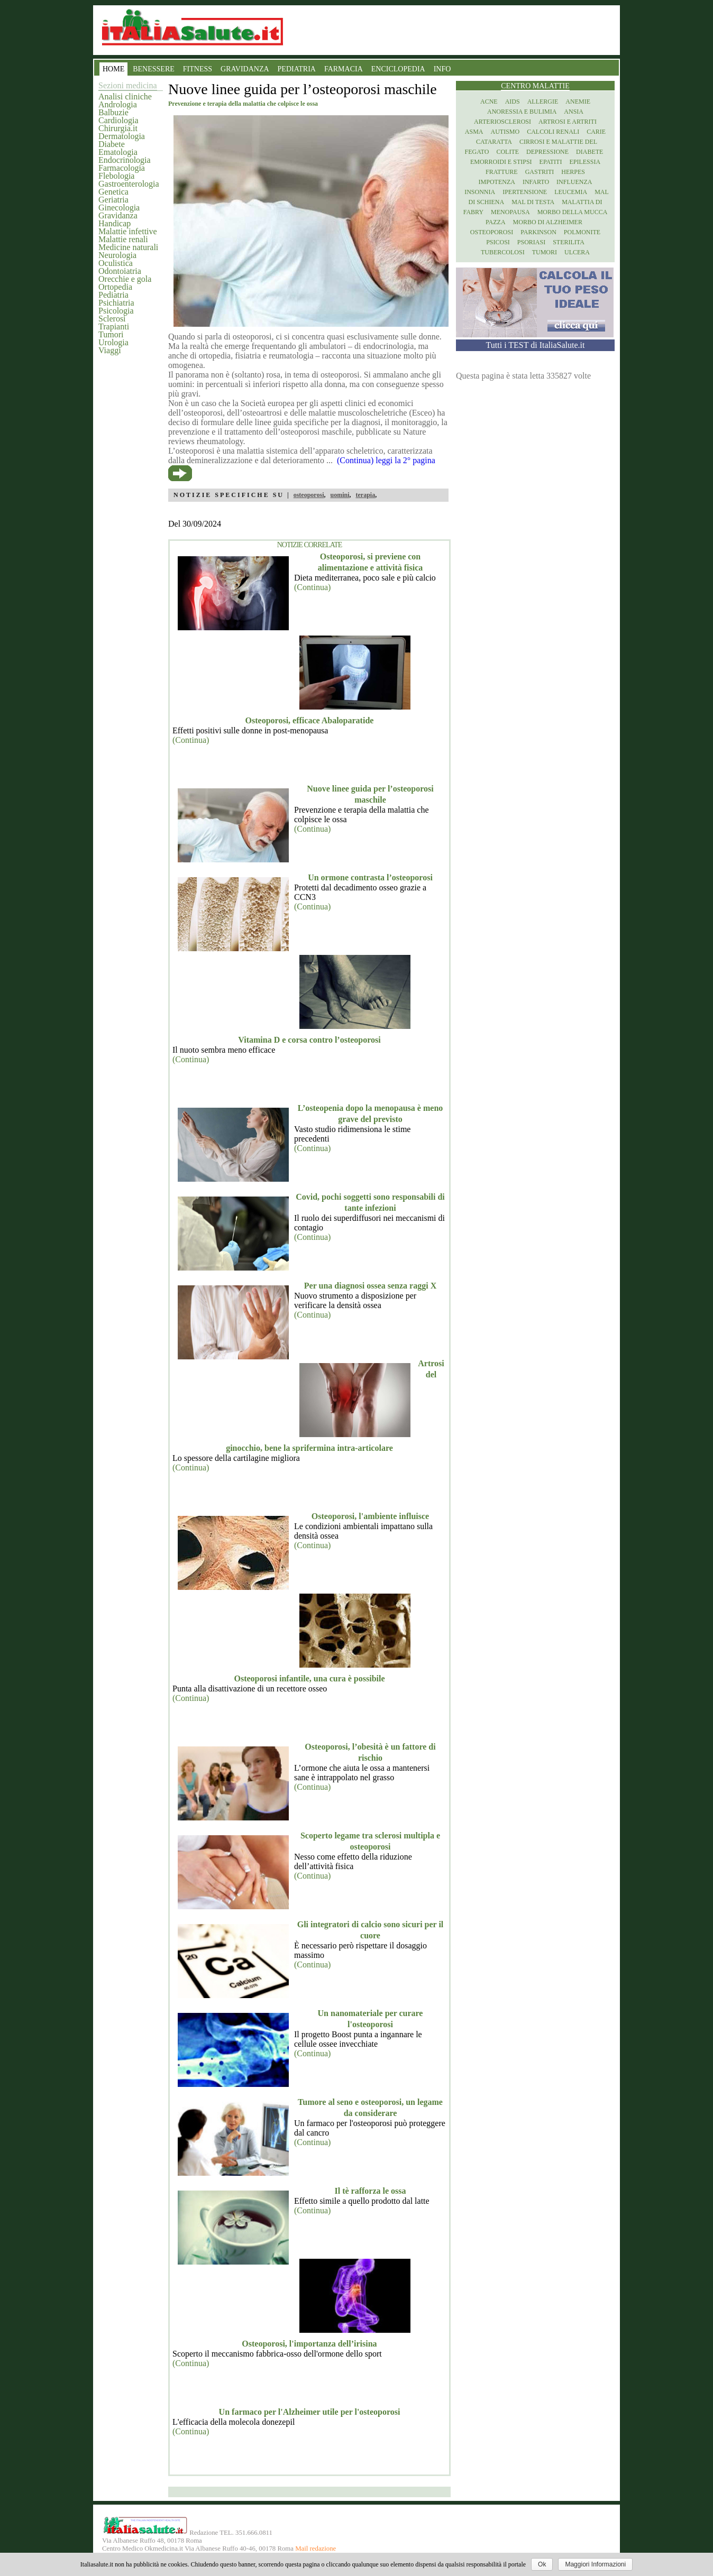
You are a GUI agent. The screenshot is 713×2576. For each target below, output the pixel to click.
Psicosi (498, 242)
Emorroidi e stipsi (501, 161)
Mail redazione (315, 2548)
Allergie (543, 101)
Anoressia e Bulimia (521, 111)
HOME (113, 69)
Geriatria (113, 199)
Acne (489, 101)
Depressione (547, 151)
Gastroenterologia (128, 183)
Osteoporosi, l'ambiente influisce (370, 1516)
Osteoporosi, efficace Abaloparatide (309, 720)
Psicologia (116, 310)
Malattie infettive (127, 231)
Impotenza (497, 182)
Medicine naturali (128, 247)
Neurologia (117, 255)
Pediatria (113, 294)
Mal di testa (532, 202)
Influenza (574, 182)
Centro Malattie (535, 86)
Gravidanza (118, 215)
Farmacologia (121, 167)
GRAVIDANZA (245, 69)
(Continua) (312, 587)
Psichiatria (116, 302)
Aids (512, 101)
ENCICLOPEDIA (398, 69)
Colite (507, 151)
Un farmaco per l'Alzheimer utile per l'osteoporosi (309, 2411)
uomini (339, 495)
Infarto (536, 182)
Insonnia (479, 192)
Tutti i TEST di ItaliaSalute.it (535, 345)
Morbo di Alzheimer (547, 222)
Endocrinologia (124, 159)
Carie (596, 131)
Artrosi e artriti (567, 121)
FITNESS (197, 69)
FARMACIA (343, 69)
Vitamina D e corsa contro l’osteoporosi (309, 1039)
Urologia (113, 342)
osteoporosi (309, 495)
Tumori (110, 334)
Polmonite (582, 232)
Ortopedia (115, 286)
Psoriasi (531, 242)
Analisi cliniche (125, 96)
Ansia (573, 111)
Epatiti (551, 161)
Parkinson (538, 232)
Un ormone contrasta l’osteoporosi (370, 877)
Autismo (505, 131)
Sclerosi (112, 318)
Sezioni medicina (127, 85)
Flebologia (116, 175)
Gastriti (539, 172)
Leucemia (570, 192)
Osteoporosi (491, 232)
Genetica (113, 191)
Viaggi (109, 350)
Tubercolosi (503, 252)
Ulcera (577, 252)
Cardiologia (118, 120)
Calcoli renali (553, 131)
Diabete (111, 144)
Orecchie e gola (124, 278)
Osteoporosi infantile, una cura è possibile (309, 1678)
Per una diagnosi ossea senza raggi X (370, 1285)
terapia (365, 495)
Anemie (577, 101)
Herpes (573, 172)
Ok (542, 2564)
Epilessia (584, 161)
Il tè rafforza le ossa (370, 2190)
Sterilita (568, 242)
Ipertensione (524, 192)
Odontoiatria (119, 270)
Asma (474, 131)
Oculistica (115, 263)
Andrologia (117, 104)
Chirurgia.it (118, 128)
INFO (442, 69)
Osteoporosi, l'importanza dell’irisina (309, 2343)
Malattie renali (123, 239)
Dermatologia (121, 136)
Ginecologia (119, 207)
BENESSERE (154, 69)
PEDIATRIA (297, 69)
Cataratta (494, 141)
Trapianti (113, 326)
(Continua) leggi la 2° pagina (386, 460)
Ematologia (118, 152)
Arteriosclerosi (502, 121)
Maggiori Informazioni (595, 2564)
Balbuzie (113, 112)
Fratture (502, 172)
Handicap (114, 223)
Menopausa (510, 212)
